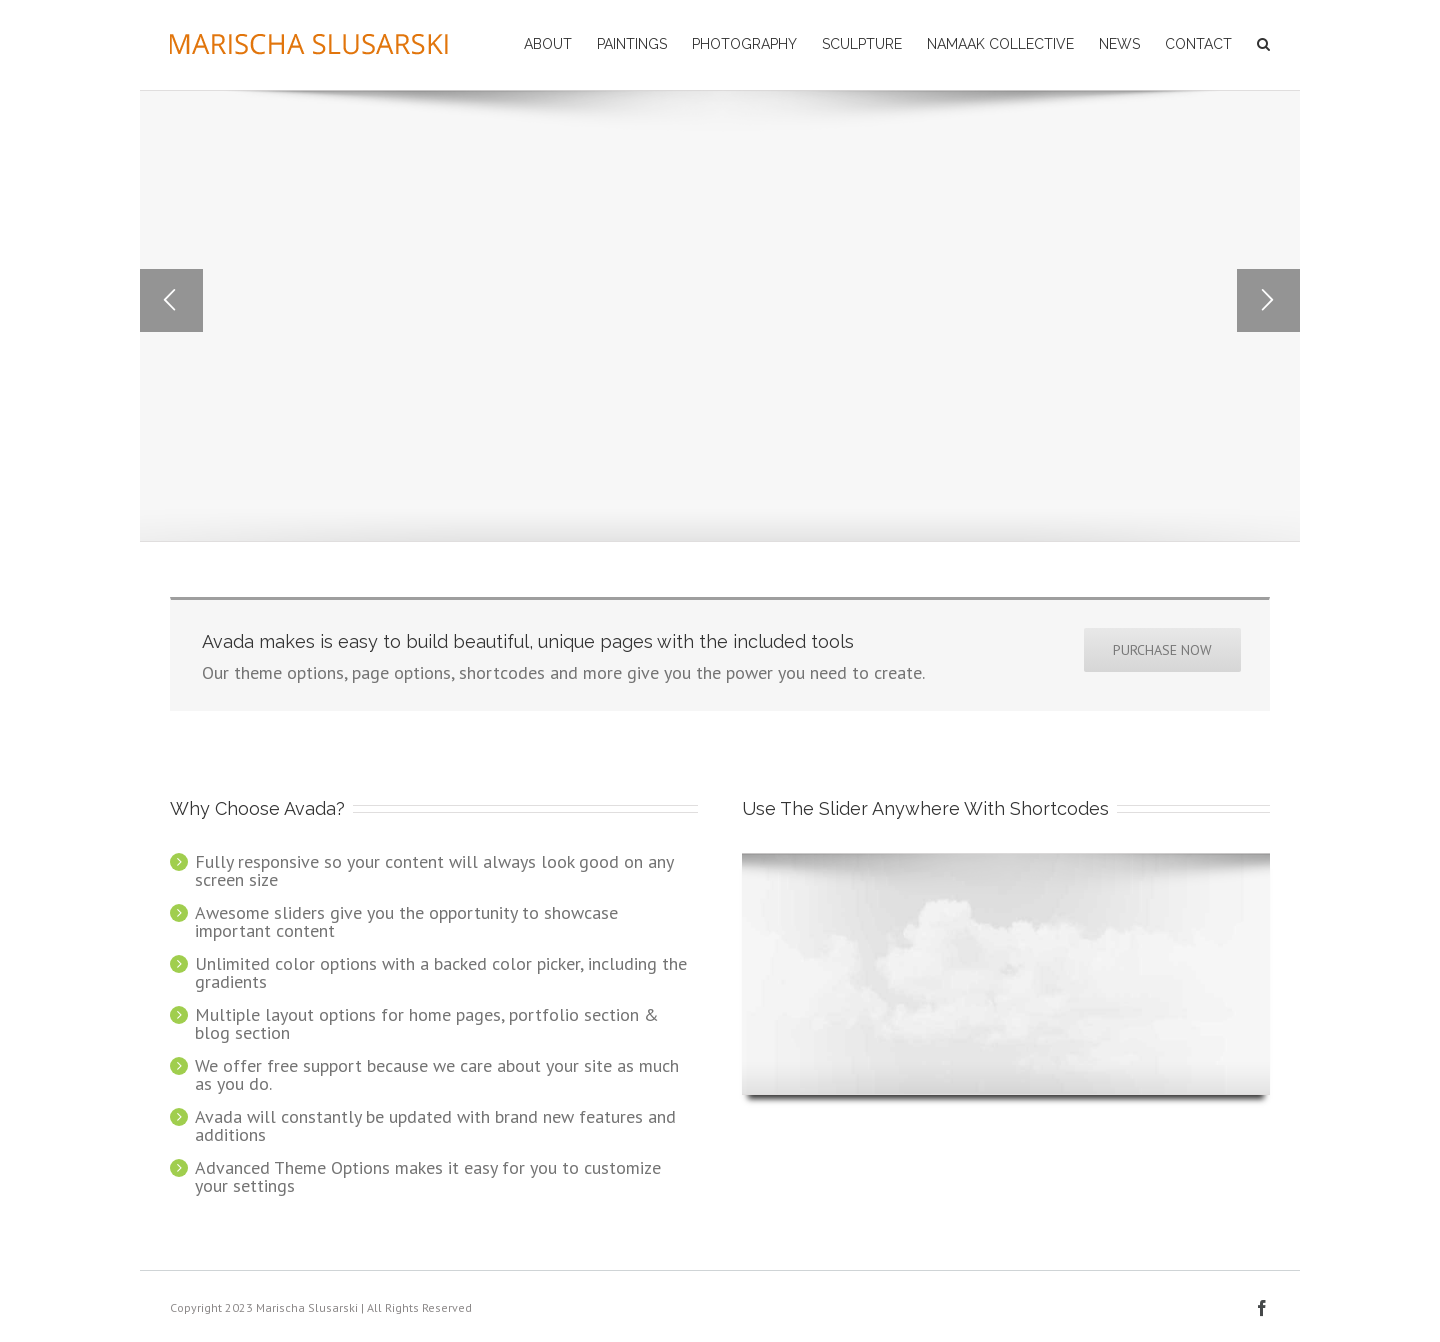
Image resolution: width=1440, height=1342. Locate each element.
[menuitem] (560, 43)
